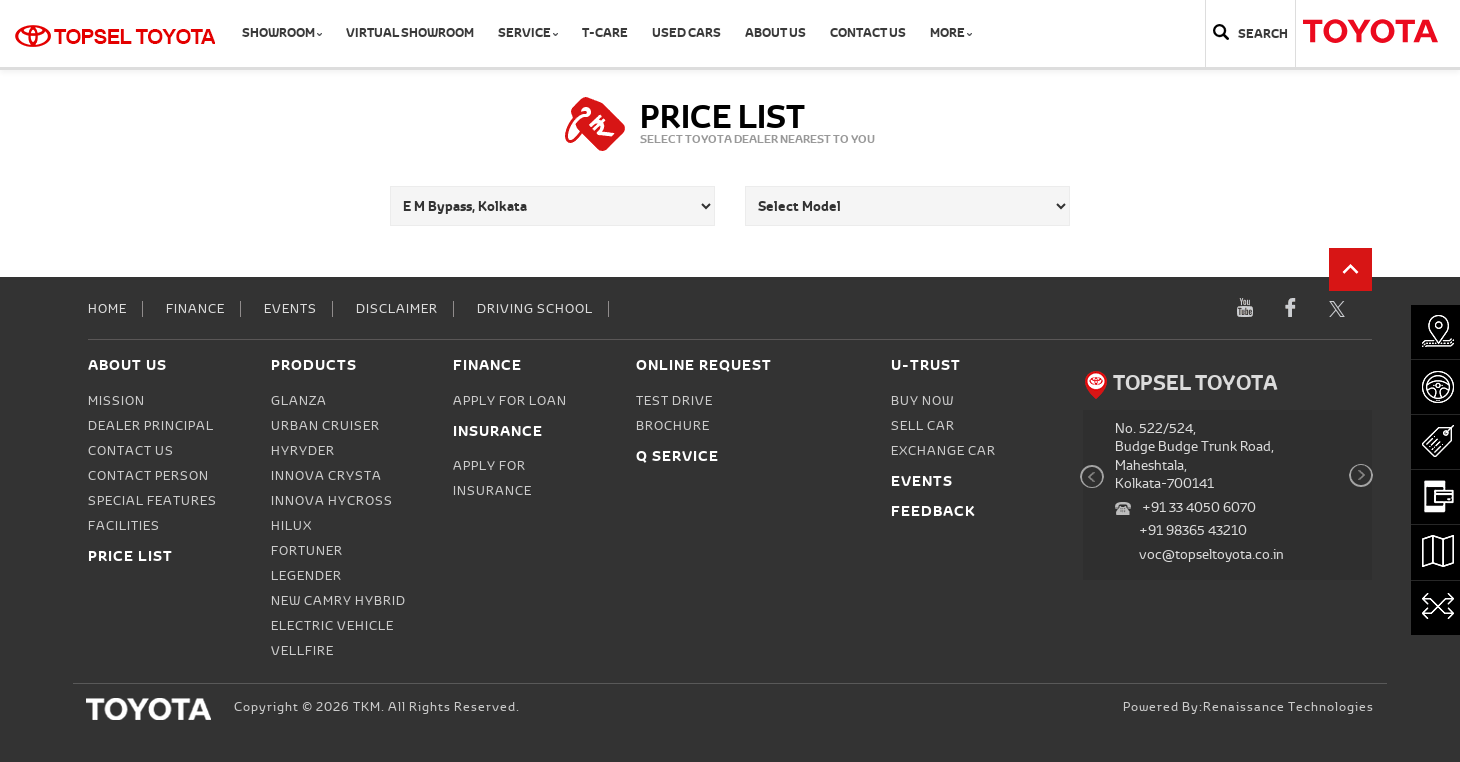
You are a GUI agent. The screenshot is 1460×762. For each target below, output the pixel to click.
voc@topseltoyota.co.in (1211, 554)
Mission (116, 401)
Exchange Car (943, 451)
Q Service (677, 455)
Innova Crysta (326, 476)
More (951, 32)
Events (290, 309)
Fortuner (307, 551)
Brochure (673, 426)
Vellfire (302, 651)
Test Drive (674, 401)
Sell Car (923, 426)
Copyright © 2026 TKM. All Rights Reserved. (377, 707)
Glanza (299, 401)
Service (528, 32)
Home (107, 309)
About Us (775, 32)
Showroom (282, 32)
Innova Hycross (332, 501)
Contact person (148, 476)
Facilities (124, 526)
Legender (306, 576)
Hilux (291, 526)
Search (1263, 33)
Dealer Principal (151, 426)
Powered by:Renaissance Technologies (1248, 707)
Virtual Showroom (410, 32)
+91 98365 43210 (1193, 530)
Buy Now (922, 401)
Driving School (535, 309)
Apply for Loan (510, 401)
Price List (130, 555)
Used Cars (686, 32)
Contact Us (868, 32)
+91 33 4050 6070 (1199, 507)
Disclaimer (397, 309)
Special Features (152, 501)
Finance (195, 309)
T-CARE (605, 32)
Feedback (933, 510)
